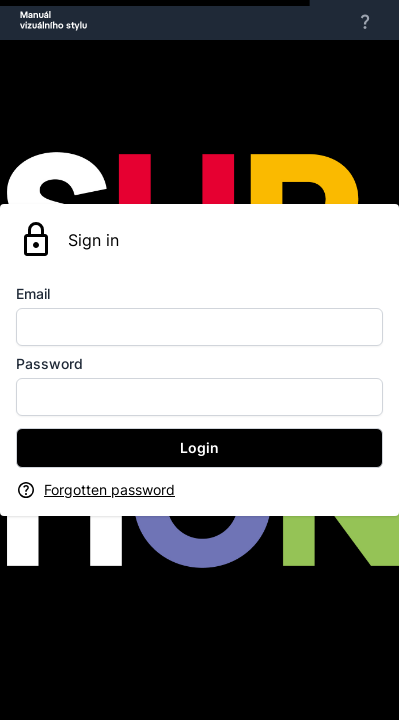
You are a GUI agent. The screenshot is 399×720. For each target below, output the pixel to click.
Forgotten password (109, 489)
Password (49, 363)
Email (33, 293)
